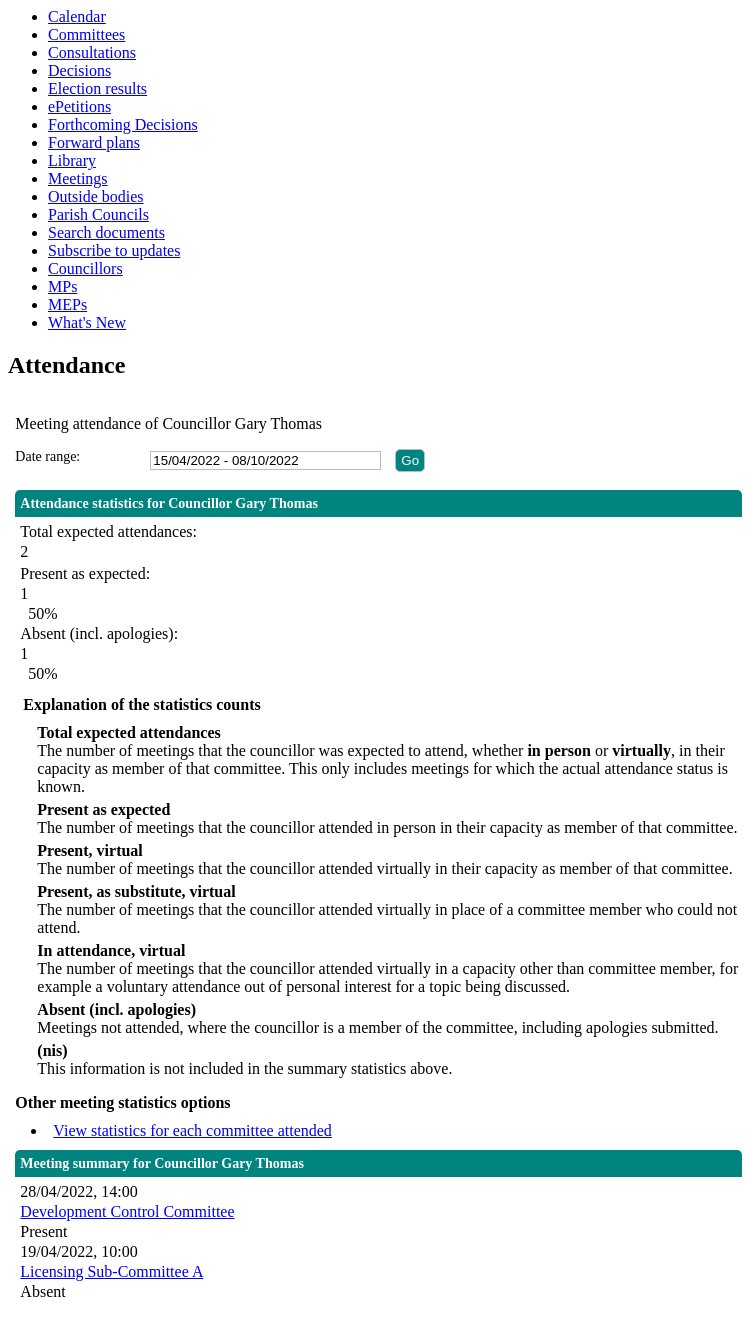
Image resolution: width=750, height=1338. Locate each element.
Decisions (79, 70)
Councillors (85, 268)
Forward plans (94, 142)
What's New (87, 322)
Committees (86, 34)
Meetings (78, 178)
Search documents (106, 232)
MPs (62, 286)
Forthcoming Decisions (123, 124)
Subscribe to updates (114, 250)
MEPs (67, 304)
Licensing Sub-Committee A (111, 1271)
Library (72, 160)
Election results (97, 88)
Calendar (77, 16)
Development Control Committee (127, 1211)
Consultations (92, 52)
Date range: (47, 456)
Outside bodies (96, 196)
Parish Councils (98, 214)
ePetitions (79, 106)
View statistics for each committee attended (192, 1130)
